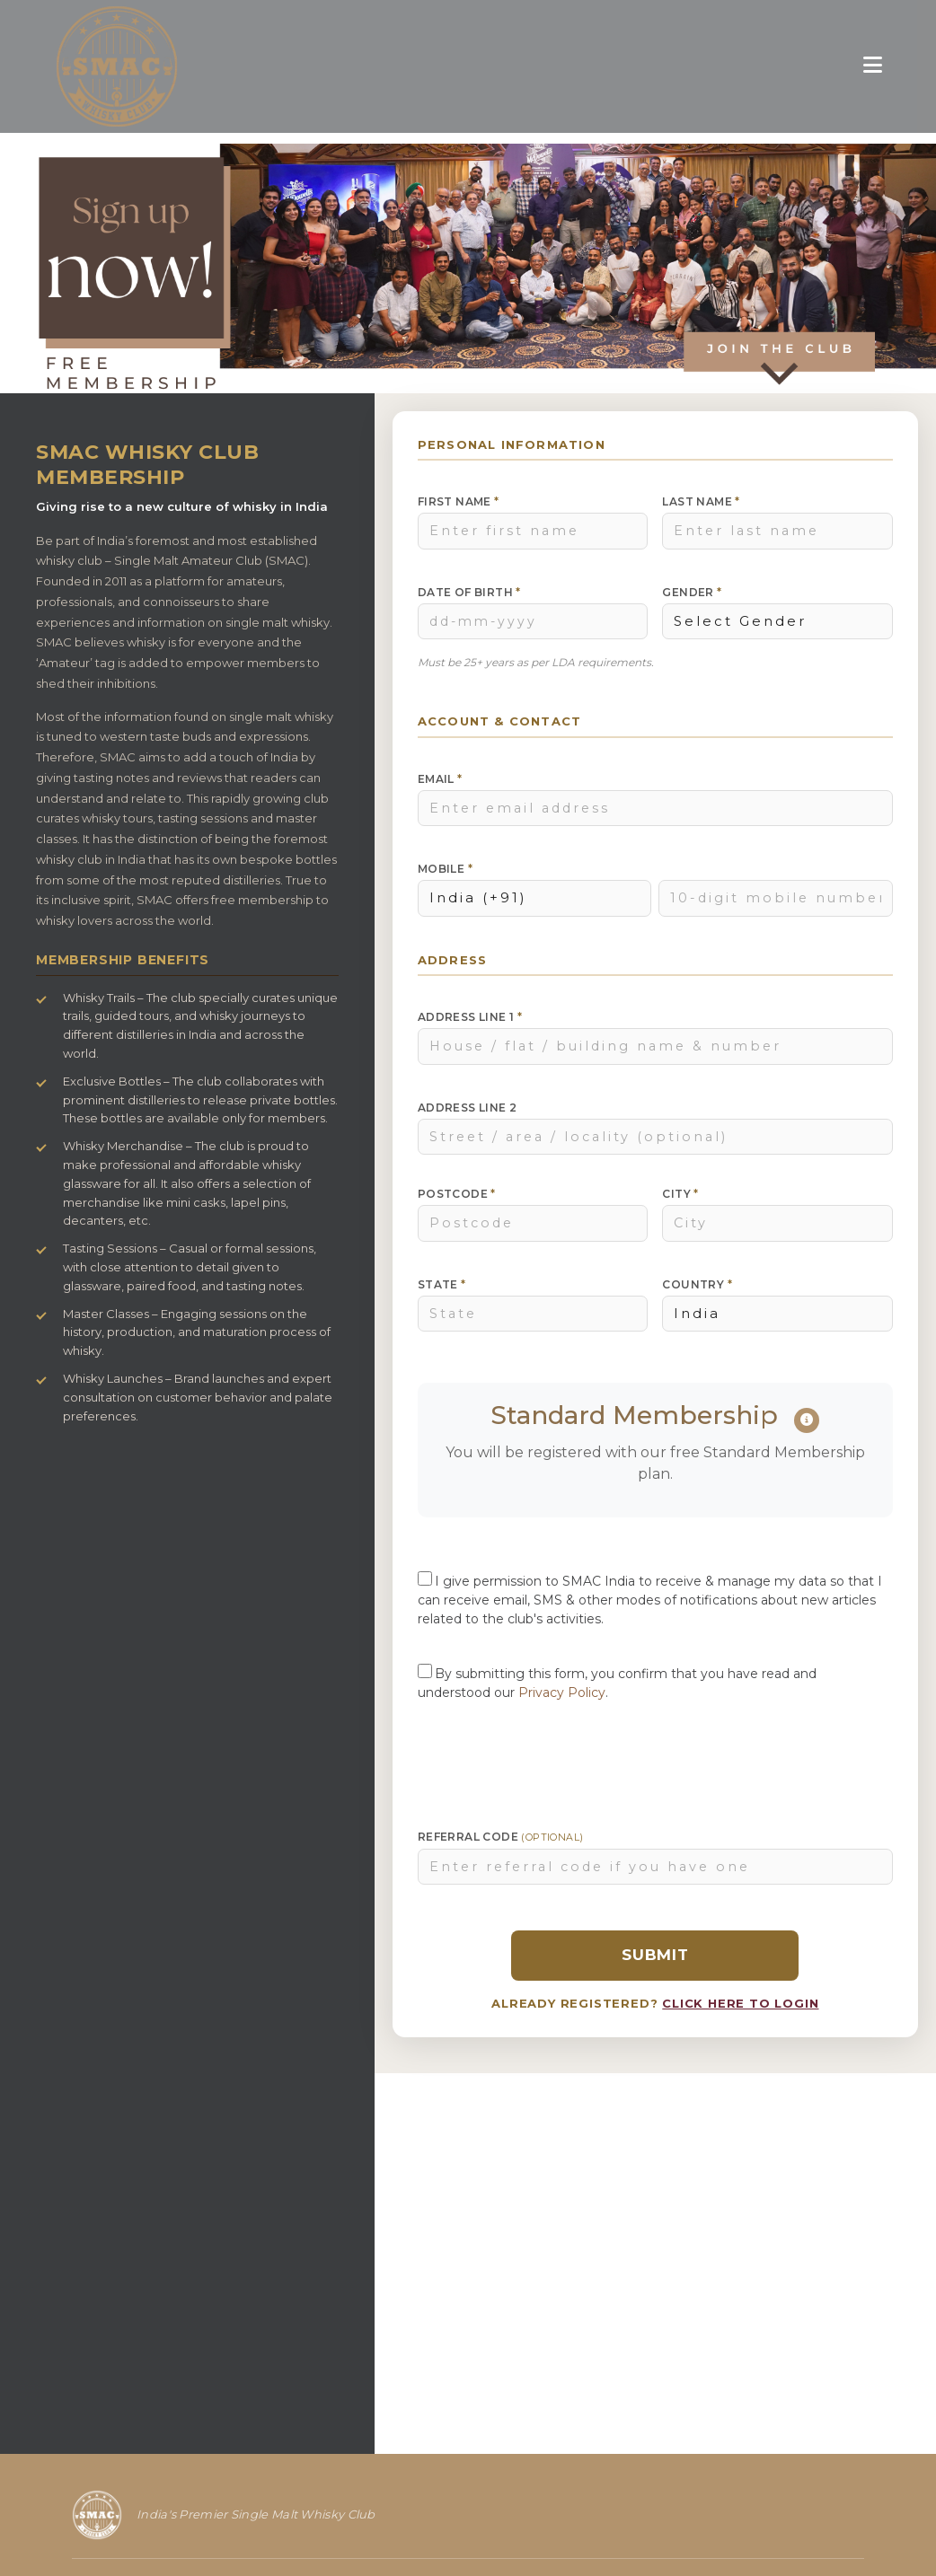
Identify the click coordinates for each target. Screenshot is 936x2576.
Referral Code (501, 1836)
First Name (458, 501)
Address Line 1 (470, 1017)
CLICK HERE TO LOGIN (740, 2003)
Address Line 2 (467, 1107)
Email (440, 779)
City (680, 1193)
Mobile (445, 868)
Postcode (457, 1193)
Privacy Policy (561, 1692)
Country (697, 1284)
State (442, 1284)
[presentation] (654, 1759)
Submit (655, 1955)
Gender (691, 592)
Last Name (700, 501)
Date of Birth (469, 592)
